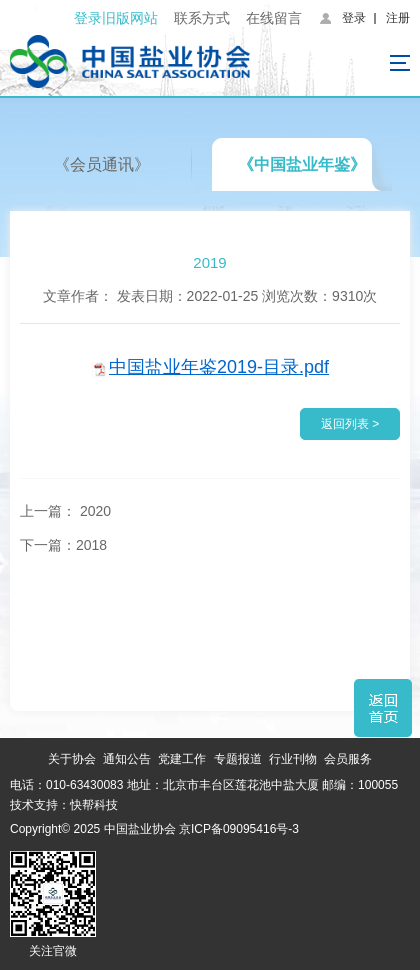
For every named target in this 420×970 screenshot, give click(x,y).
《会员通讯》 (102, 164)
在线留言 (274, 18)
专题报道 (238, 759)
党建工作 (182, 759)
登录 (354, 18)
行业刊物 (293, 759)
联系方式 (202, 18)
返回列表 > (350, 424)
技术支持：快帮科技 (64, 805)
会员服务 (348, 759)
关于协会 (72, 759)
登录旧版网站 (116, 18)
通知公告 (127, 759)
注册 (398, 18)
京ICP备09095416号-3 (239, 829)
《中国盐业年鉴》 (302, 164)
